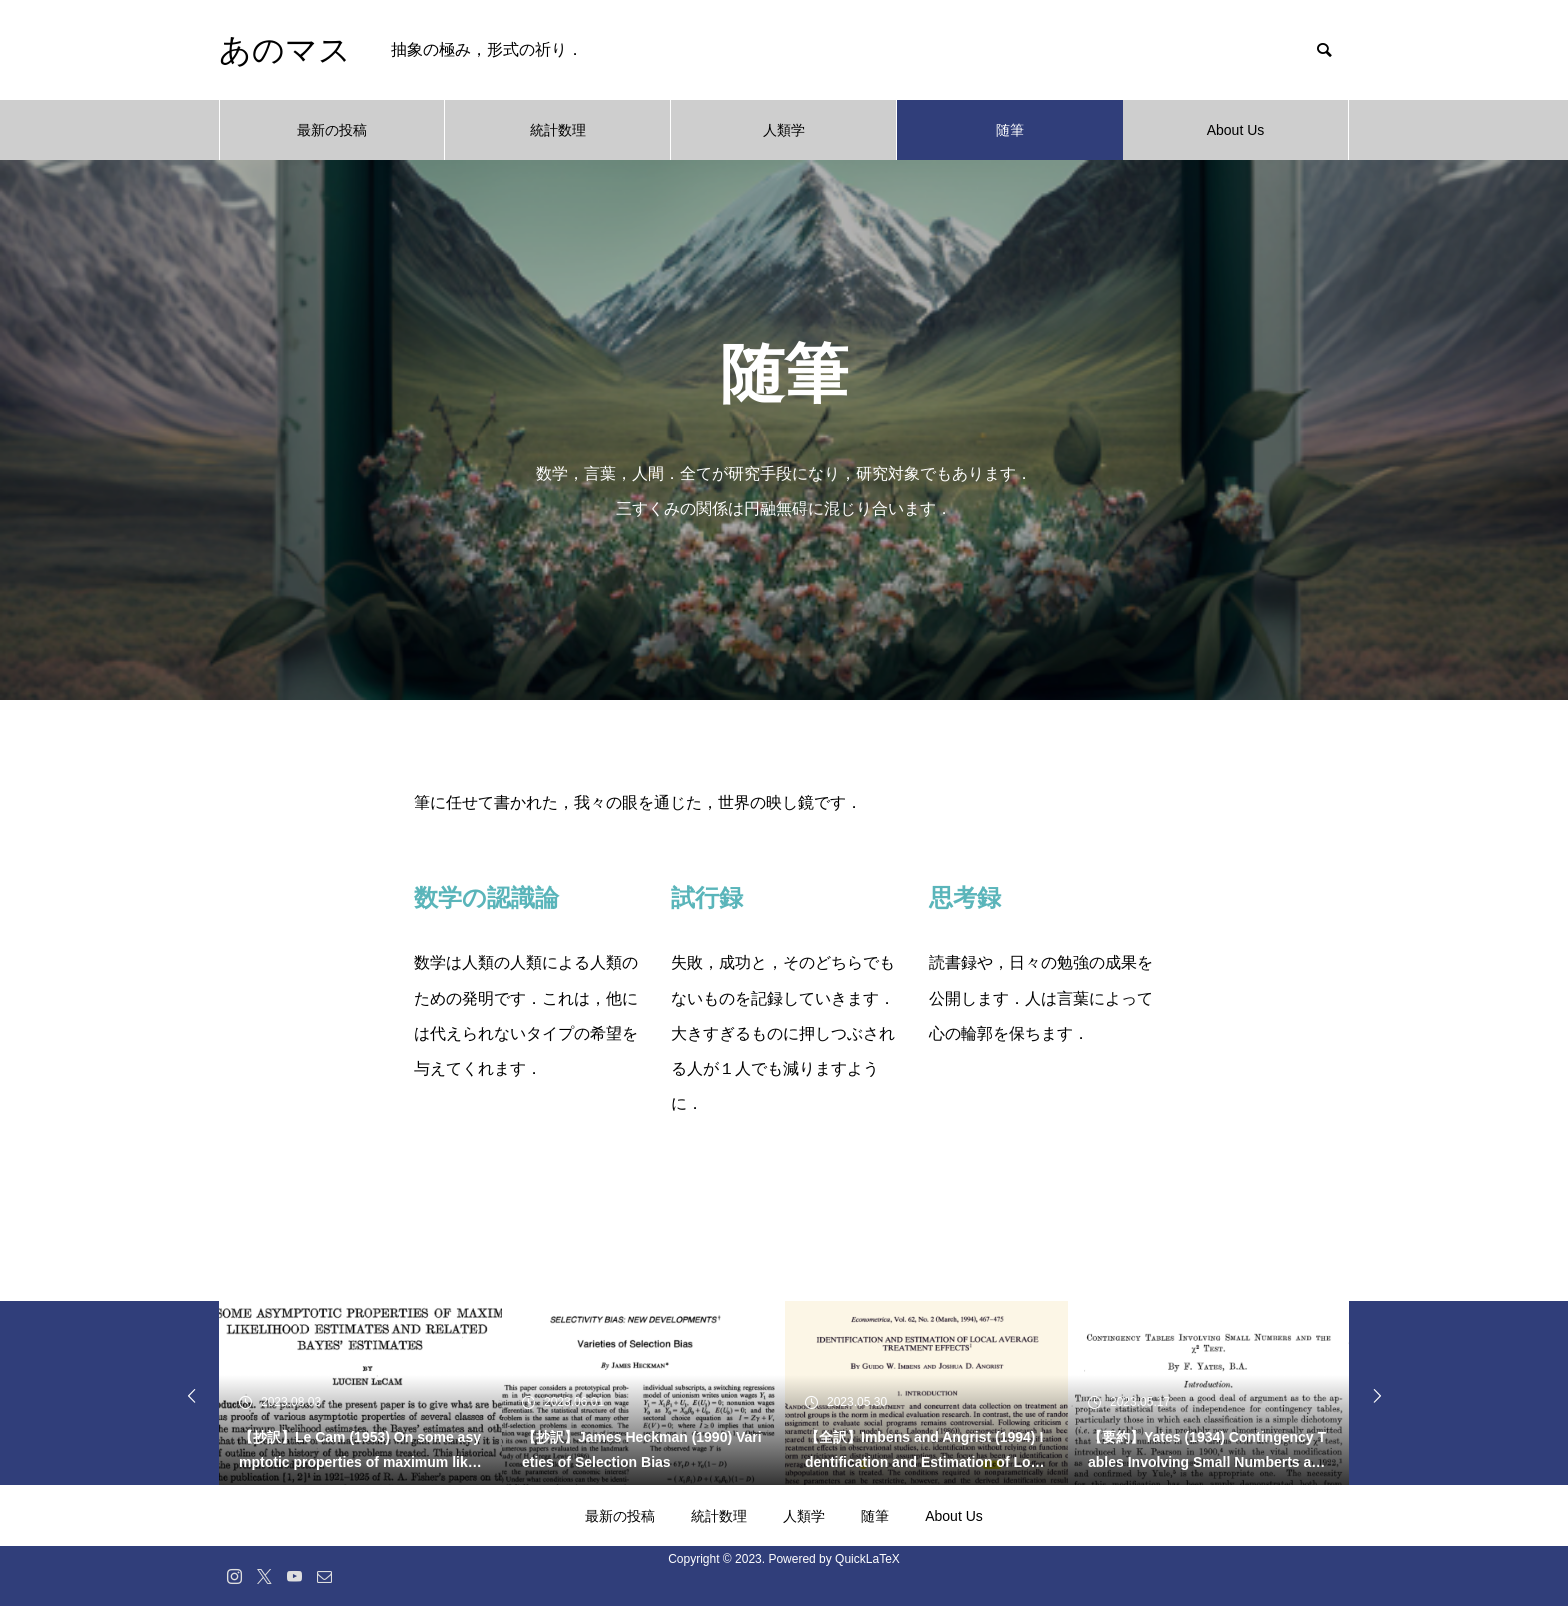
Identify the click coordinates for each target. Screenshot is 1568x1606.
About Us (1236, 130)
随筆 (1010, 130)
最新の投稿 (332, 130)
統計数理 (558, 130)
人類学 (784, 130)
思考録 (965, 897)
